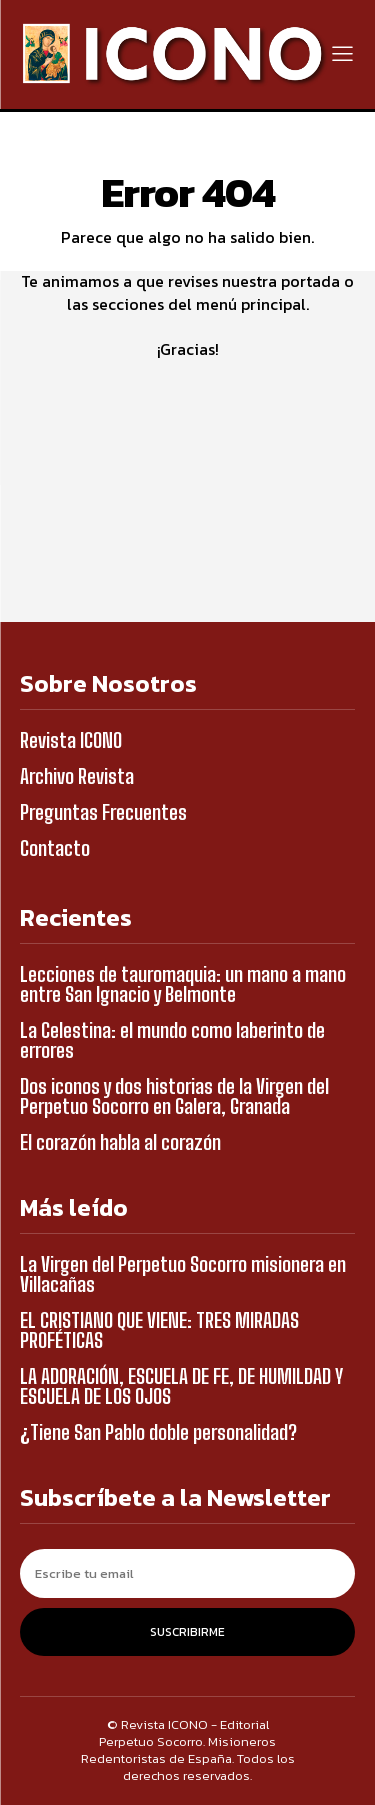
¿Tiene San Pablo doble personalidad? (158, 1432)
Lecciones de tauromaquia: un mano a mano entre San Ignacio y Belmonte (183, 984)
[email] (187, 1573)
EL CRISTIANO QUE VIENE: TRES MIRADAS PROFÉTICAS (159, 1330)
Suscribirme (187, 1632)
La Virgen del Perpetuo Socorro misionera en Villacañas (183, 1274)
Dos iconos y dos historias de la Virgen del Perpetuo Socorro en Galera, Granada (174, 1096)
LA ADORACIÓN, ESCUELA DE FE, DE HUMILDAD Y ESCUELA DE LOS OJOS (181, 1386)
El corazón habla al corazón (120, 1142)
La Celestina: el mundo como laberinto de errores (172, 1040)
